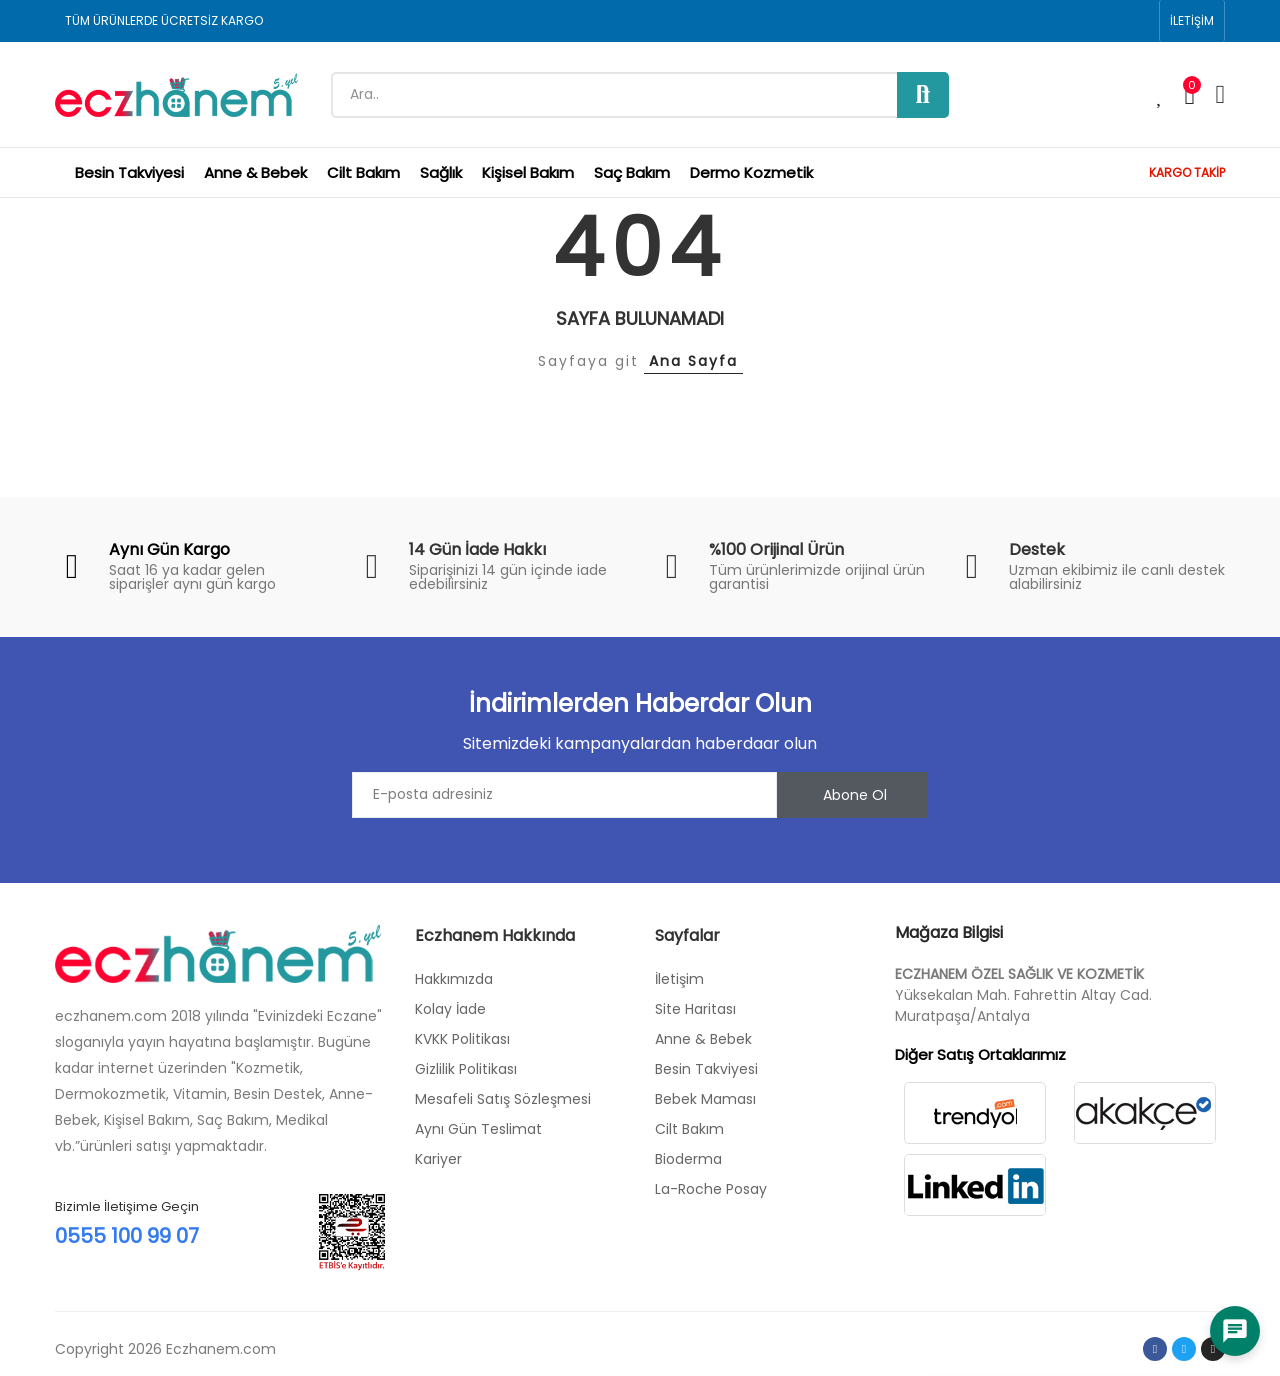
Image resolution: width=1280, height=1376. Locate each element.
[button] (1192, 21)
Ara (923, 95)
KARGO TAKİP (1187, 172)
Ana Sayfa (693, 361)
